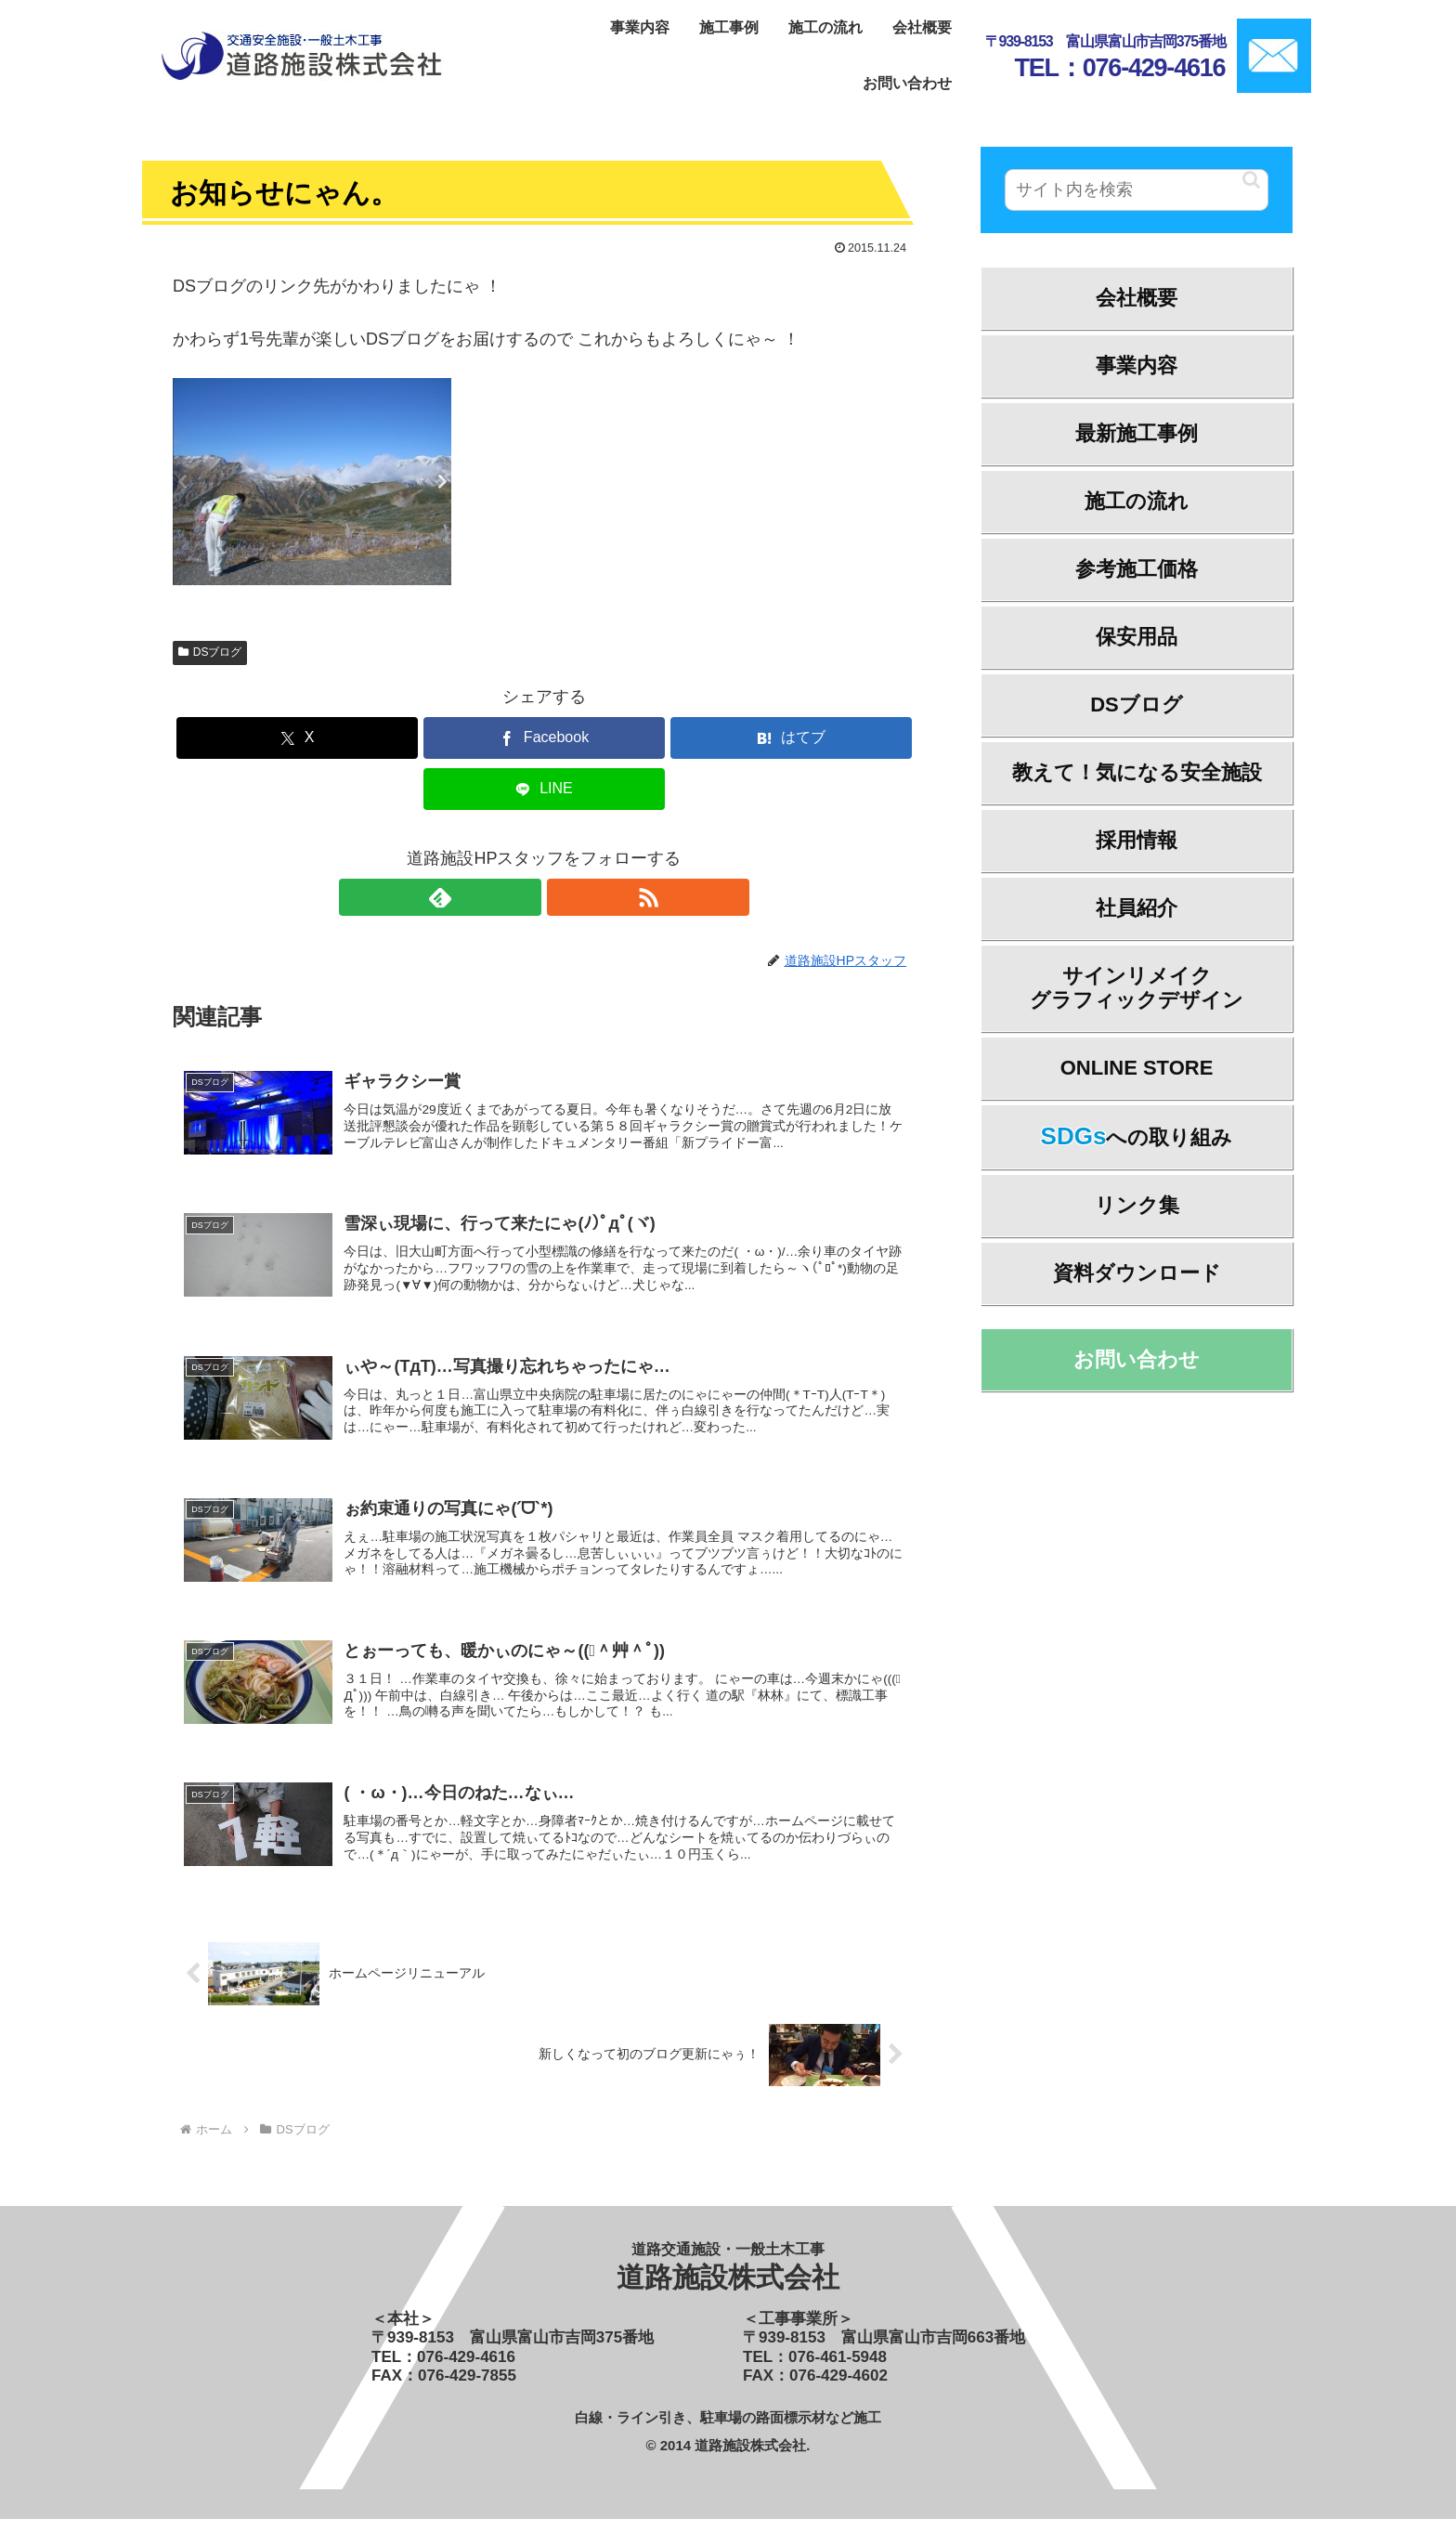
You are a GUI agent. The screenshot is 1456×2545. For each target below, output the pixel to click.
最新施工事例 (1136, 433)
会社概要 (1136, 297)
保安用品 (1136, 636)
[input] (1136, 190)
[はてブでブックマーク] (791, 738)
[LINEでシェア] (544, 789)
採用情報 (1136, 840)
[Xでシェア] (297, 738)
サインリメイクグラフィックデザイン (1136, 987)
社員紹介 (1136, 908)
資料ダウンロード (1137, 1273)
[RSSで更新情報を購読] (565, 897)
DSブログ (209, 652)
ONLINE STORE (1137, 1067)
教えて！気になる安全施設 (1137, 772)
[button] (1251, 179)
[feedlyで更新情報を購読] (522, 897)
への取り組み (1137, 1136)
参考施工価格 (1136, 569)
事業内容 (1136, 365)
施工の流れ (1137, 501)
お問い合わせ (1136, 1359)
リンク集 (1137, 1205)
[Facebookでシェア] (544, 738)
